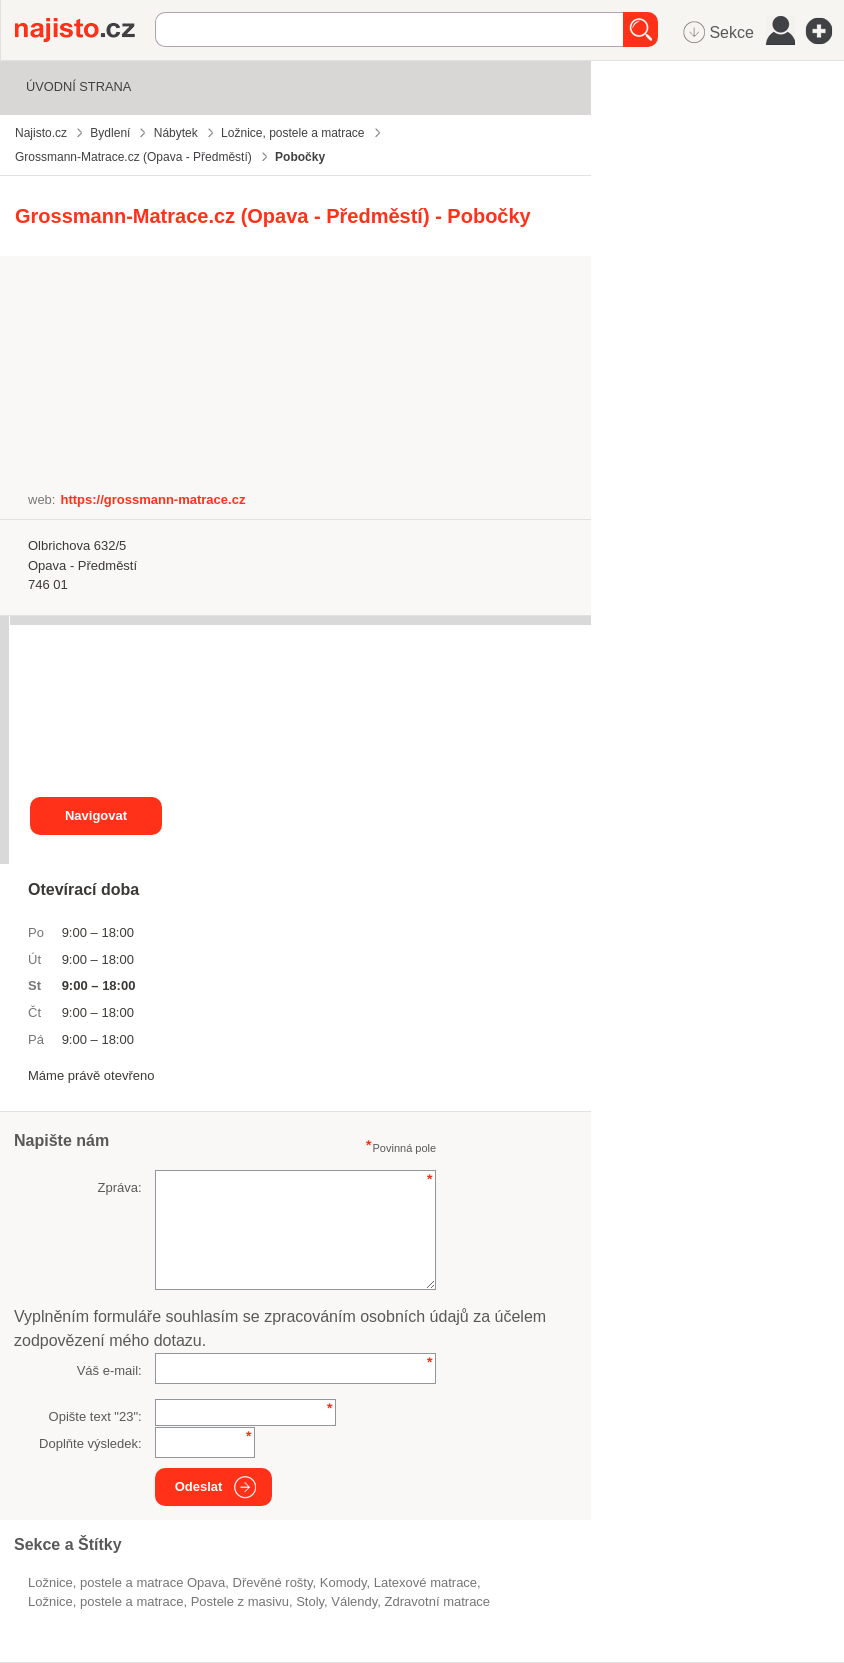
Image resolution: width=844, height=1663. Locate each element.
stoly (310, 1601)
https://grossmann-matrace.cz (152, 499)
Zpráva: (120, 1187)
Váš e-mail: (109, 1370)
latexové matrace (425, 1582)
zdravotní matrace (438, 1601)
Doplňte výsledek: (90, 1443)
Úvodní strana (78, 86)
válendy (354, 1601)
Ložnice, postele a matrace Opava (126, 1582)
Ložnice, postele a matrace (105, 1601)
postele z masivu (240, 1601)
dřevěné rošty (273, 1582)
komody (343, 1582)
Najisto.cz (85, 30)
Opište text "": (95, 1416)
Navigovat (96, 815)
